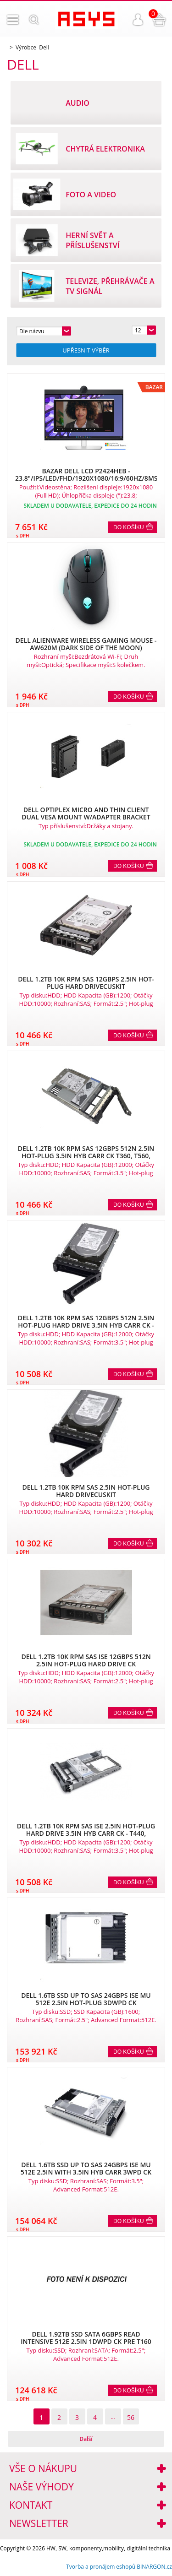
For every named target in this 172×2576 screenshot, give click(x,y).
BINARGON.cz (154, 2567)
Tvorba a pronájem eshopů (100, 2567)
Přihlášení (138, 19)
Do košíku (128, 527)
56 (130, 2417)
